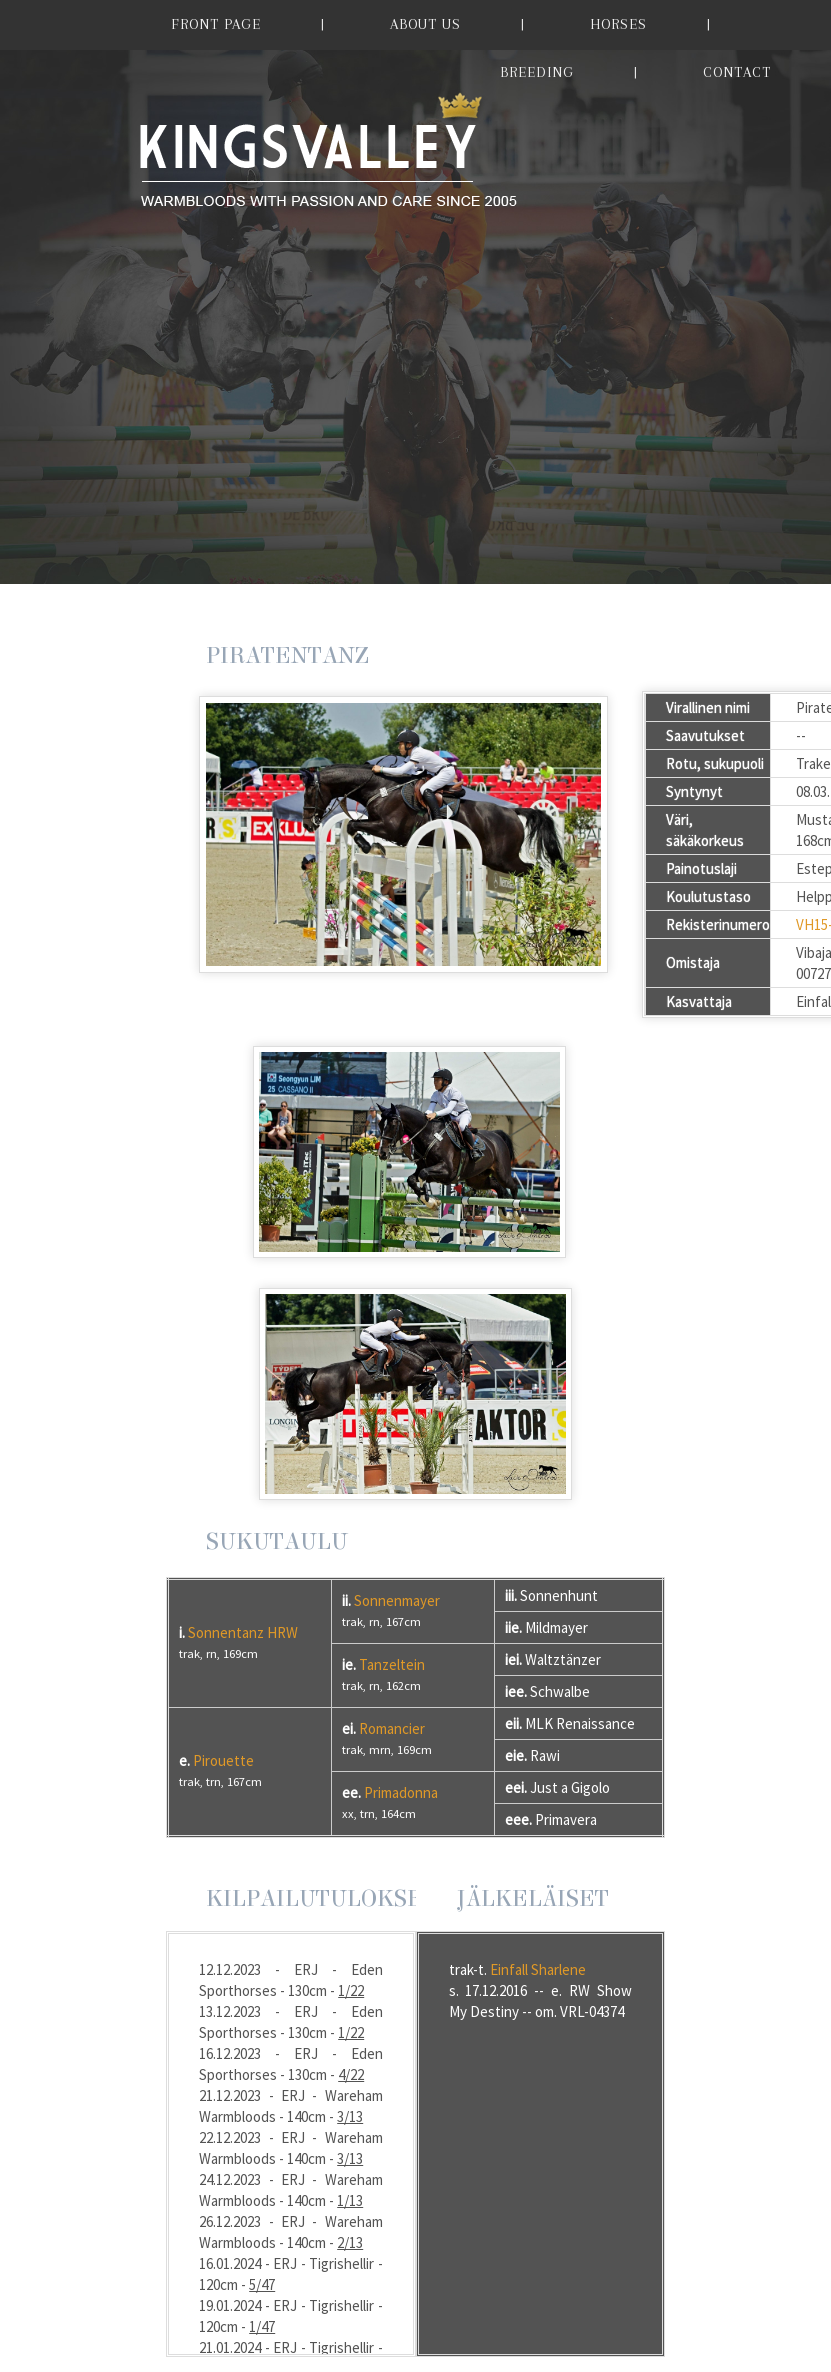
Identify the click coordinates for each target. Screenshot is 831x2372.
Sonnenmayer (397, 1600)
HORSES (618, 24)
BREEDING (537, 72)
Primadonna (401, 1792)
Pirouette (223, 1760)
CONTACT (737, 72)
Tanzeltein (392, 1664)
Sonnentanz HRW (243, 1632)
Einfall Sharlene (538, 1969)
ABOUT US (425, 24)
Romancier (392, 1728)
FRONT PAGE (216, 24)
